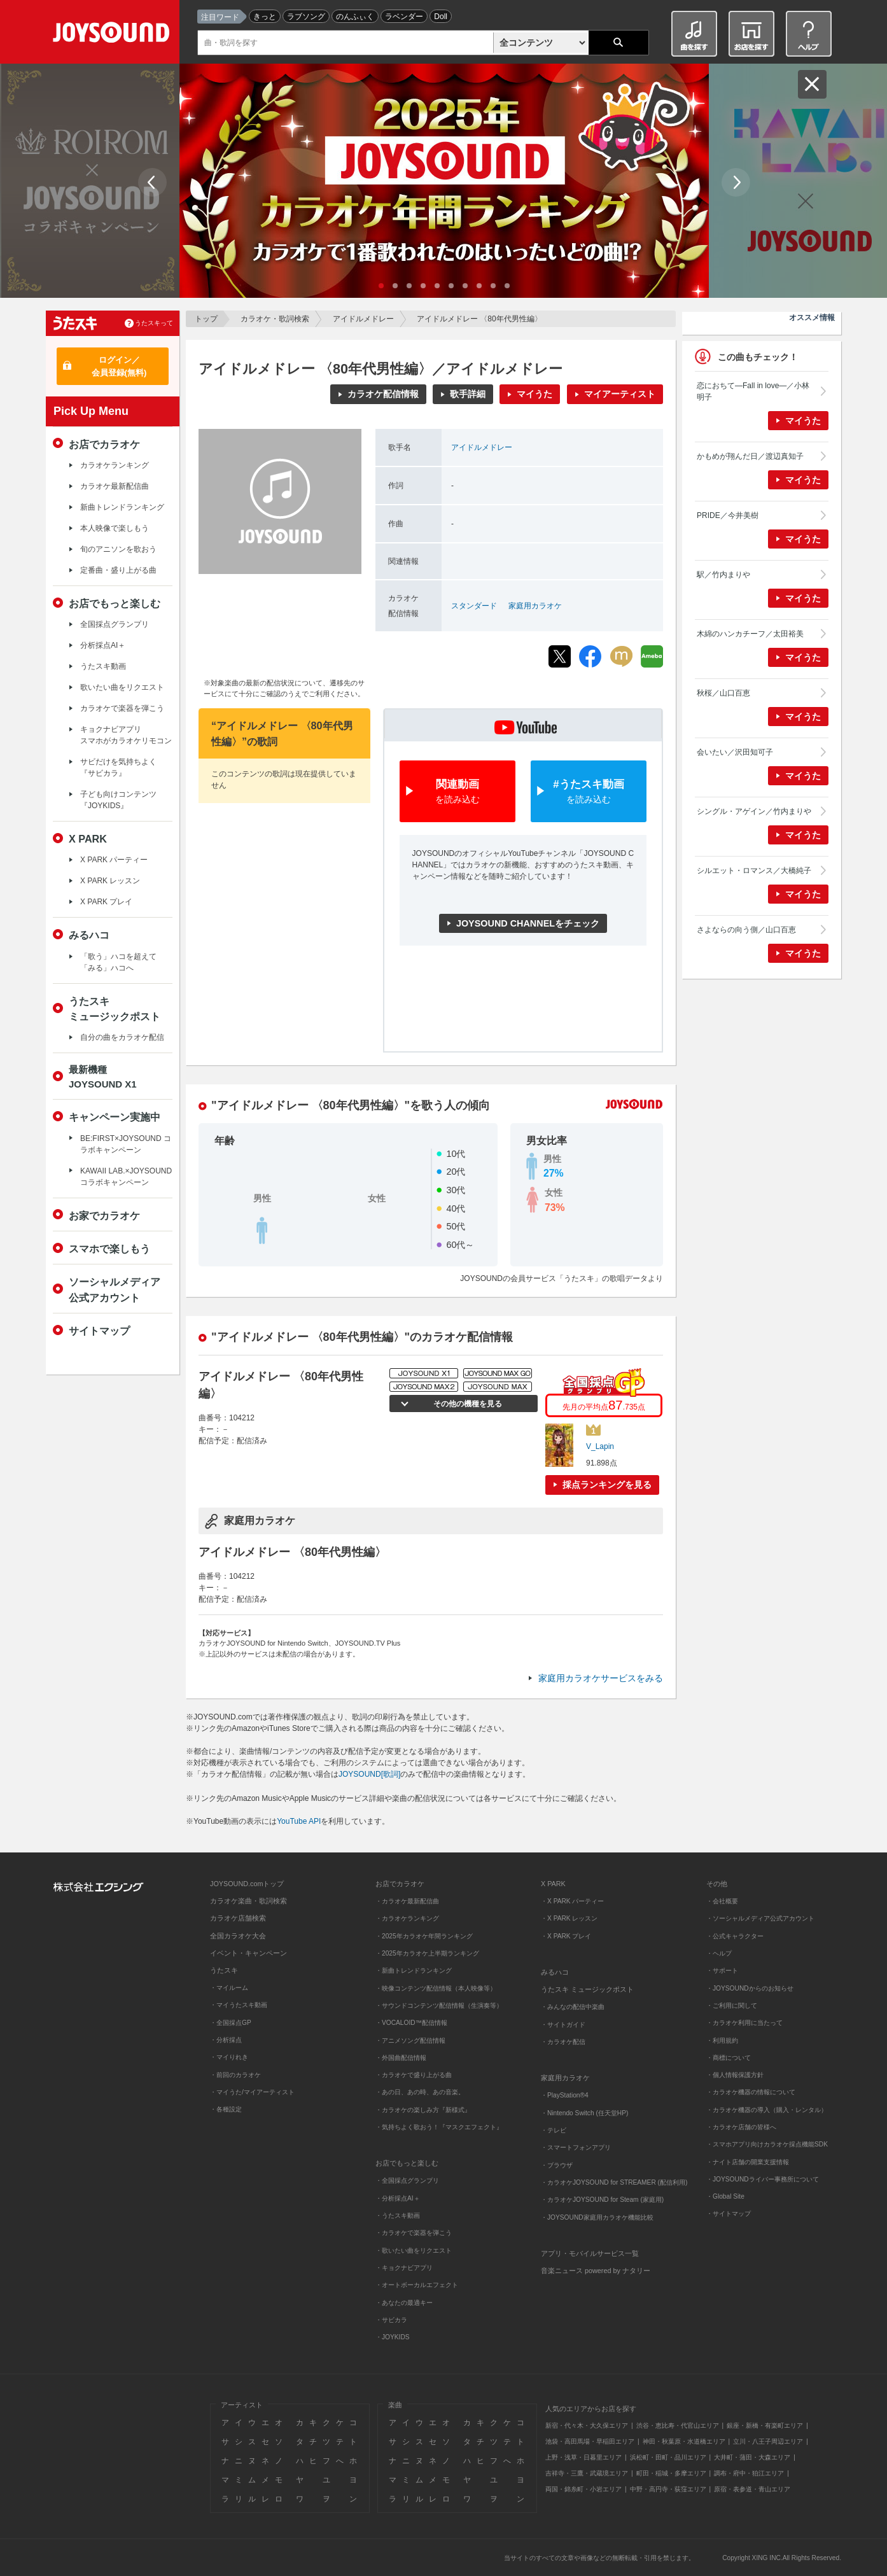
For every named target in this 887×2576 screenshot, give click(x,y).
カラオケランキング (114, 465)
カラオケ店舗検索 (238, 1918)
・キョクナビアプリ (404, 2267)
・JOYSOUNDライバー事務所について (762, 2179)
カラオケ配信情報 (383, 394)
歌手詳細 (467, 394)
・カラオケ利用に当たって (744, 2022)
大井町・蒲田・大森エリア (752, 2457)
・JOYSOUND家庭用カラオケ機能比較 (597, 2217)
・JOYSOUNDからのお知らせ (749, 1988)
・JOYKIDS (392, 2337)
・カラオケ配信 (563, 2041)
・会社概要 (722, 1901)
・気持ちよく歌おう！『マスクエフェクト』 (439, 2127)
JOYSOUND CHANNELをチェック (527, 923)
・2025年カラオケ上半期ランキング (427, 1953)
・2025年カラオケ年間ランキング (424, 1936)
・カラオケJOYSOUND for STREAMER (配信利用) (614, 2182)
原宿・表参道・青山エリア (752, 2489)
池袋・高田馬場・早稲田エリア (589, 2441)
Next (736, 182)
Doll (440, 16)
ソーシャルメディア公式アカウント (114, 1289)
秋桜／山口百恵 (723, 693)
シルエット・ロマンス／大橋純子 (754, 870)
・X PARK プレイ (566, 1936)
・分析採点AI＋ (397, 2198)
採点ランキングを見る (607, 1485)
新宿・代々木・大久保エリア (586, 2425)
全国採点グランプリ (114, 624)
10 (507, 285)
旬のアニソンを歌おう (118, 549)
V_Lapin (600, 1446)
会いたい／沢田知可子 (735, 752)
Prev (152, 182)
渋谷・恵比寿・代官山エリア (677, 2425)
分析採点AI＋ (102, 645)
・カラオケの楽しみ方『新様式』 (423, 2109)
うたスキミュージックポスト (114, 1008)
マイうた (534, 394)
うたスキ (224, 1970)
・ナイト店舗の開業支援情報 (747, 2162)
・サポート (722, 1970)
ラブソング (306, 16)
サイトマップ (99, 1330)
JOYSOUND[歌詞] (369, 1774)
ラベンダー (404, 16)
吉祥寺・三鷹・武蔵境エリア (586, 2473)
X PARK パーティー (114, 859)
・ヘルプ (719, 1953)
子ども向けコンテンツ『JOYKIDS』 (118, 800)
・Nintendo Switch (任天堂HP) (584, 2113)
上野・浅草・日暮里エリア (583, 2457)
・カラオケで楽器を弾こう (413, 2232)
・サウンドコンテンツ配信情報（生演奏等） (439, 2005)
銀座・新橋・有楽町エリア (765, 2425)
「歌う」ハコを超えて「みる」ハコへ (118, 962)
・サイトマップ (728, 2213)
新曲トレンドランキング (122, 507)
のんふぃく (355, 16)
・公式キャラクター (735, 1936)
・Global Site (725, 2196)
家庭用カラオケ (535, 605)
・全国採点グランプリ (407, 2180)
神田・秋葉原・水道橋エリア (684, 2441)
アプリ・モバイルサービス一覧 (590, 2253)
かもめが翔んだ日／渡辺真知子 (750, 456)
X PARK (88, 838)
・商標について (728, 2057)
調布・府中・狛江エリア (749, 2473)
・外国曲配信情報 (400, 2057)
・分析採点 (226, 2039)
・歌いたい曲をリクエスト (413, 2250)
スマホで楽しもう (109, 1248)
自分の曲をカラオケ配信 (122, 1037)
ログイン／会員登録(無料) (119, 366)
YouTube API (299, 1821)
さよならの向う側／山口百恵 (746, 929)
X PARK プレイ (106, 901)
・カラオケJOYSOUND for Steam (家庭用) (602, 2199)
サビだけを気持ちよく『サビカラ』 (118, 767)
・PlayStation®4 (565, 2095)
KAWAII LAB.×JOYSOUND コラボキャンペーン (126, 1176)
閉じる (812, 84)
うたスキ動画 (103, 666)
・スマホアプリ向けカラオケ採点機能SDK (767, 2144)
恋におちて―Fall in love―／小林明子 (753, 391)
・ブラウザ (557, 2165)
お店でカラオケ (104, 444)
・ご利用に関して (731, 2005)
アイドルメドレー (363, 318)
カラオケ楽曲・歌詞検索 (248, 1901)
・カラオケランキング (407, 1918)
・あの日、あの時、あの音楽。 (419, 2092)
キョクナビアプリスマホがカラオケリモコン (126, 735)
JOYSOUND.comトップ (247, 1883)
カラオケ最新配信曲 (114, 486)
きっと (264, 16)
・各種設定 (226, 2109)
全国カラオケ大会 (238, 1936)
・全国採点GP (230, 2022)
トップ (206, 318)
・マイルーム (229, 1987)
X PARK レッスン (110, 880)
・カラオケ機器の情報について (750, 2092)
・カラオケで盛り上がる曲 (413, 2074)
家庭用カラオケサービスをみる (600, 1678)
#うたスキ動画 (589, 792)
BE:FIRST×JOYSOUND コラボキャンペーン (125, 1144)
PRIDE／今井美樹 (727, 515)
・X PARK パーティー (572, 1901)
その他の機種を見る (465, 1403)
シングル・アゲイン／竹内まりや (754, 811)
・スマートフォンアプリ (576, 2147)
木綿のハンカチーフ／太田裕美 (750, 633)
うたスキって (154, 322)
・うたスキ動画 (397, 2215)
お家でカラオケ (104, 1215)
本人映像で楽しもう (114, 528)
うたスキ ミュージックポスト (587, 1989)
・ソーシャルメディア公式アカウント (760, 1918)
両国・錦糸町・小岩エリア (583, 2489)
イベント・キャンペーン (248, 1953)
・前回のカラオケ (235, 2074)
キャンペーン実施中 (114, 1117)
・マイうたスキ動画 (238, 2004)
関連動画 (457, 792)
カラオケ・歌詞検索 (275, 318)
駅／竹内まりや (723, 574)
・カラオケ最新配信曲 (407, 1901)
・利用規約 (722, 2040)
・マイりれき (229, 2057)
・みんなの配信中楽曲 (572, 2006)
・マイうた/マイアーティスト (252, 2092)
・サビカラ (391, 2319)
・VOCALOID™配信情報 (411, 2022)
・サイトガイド (563, 2024)
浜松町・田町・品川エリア (668, 2457)
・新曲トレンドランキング (413, 1970)
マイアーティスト (619, 394)
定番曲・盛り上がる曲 (118, 570)
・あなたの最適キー (404, 2302)
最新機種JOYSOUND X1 (103, 1076)
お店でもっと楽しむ (114, 603)
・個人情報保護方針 (735, 2074)
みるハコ (89, 935)
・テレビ (553, 2130)
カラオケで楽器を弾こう (122, 708)
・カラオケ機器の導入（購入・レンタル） (766, 2109)
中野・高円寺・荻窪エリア (668, 2489)
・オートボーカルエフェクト (416, 2284)
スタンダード (474, 605)
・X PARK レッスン (569, 1918)
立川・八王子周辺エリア (768, 2441)
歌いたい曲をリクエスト (122, 687)
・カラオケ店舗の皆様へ (741, 2127)
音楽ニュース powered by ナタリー (595, 2270)
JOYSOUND (113, 35)
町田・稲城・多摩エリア (671, 2473)
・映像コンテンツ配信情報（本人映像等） (435, 1988)
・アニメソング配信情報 (410, 2040)
